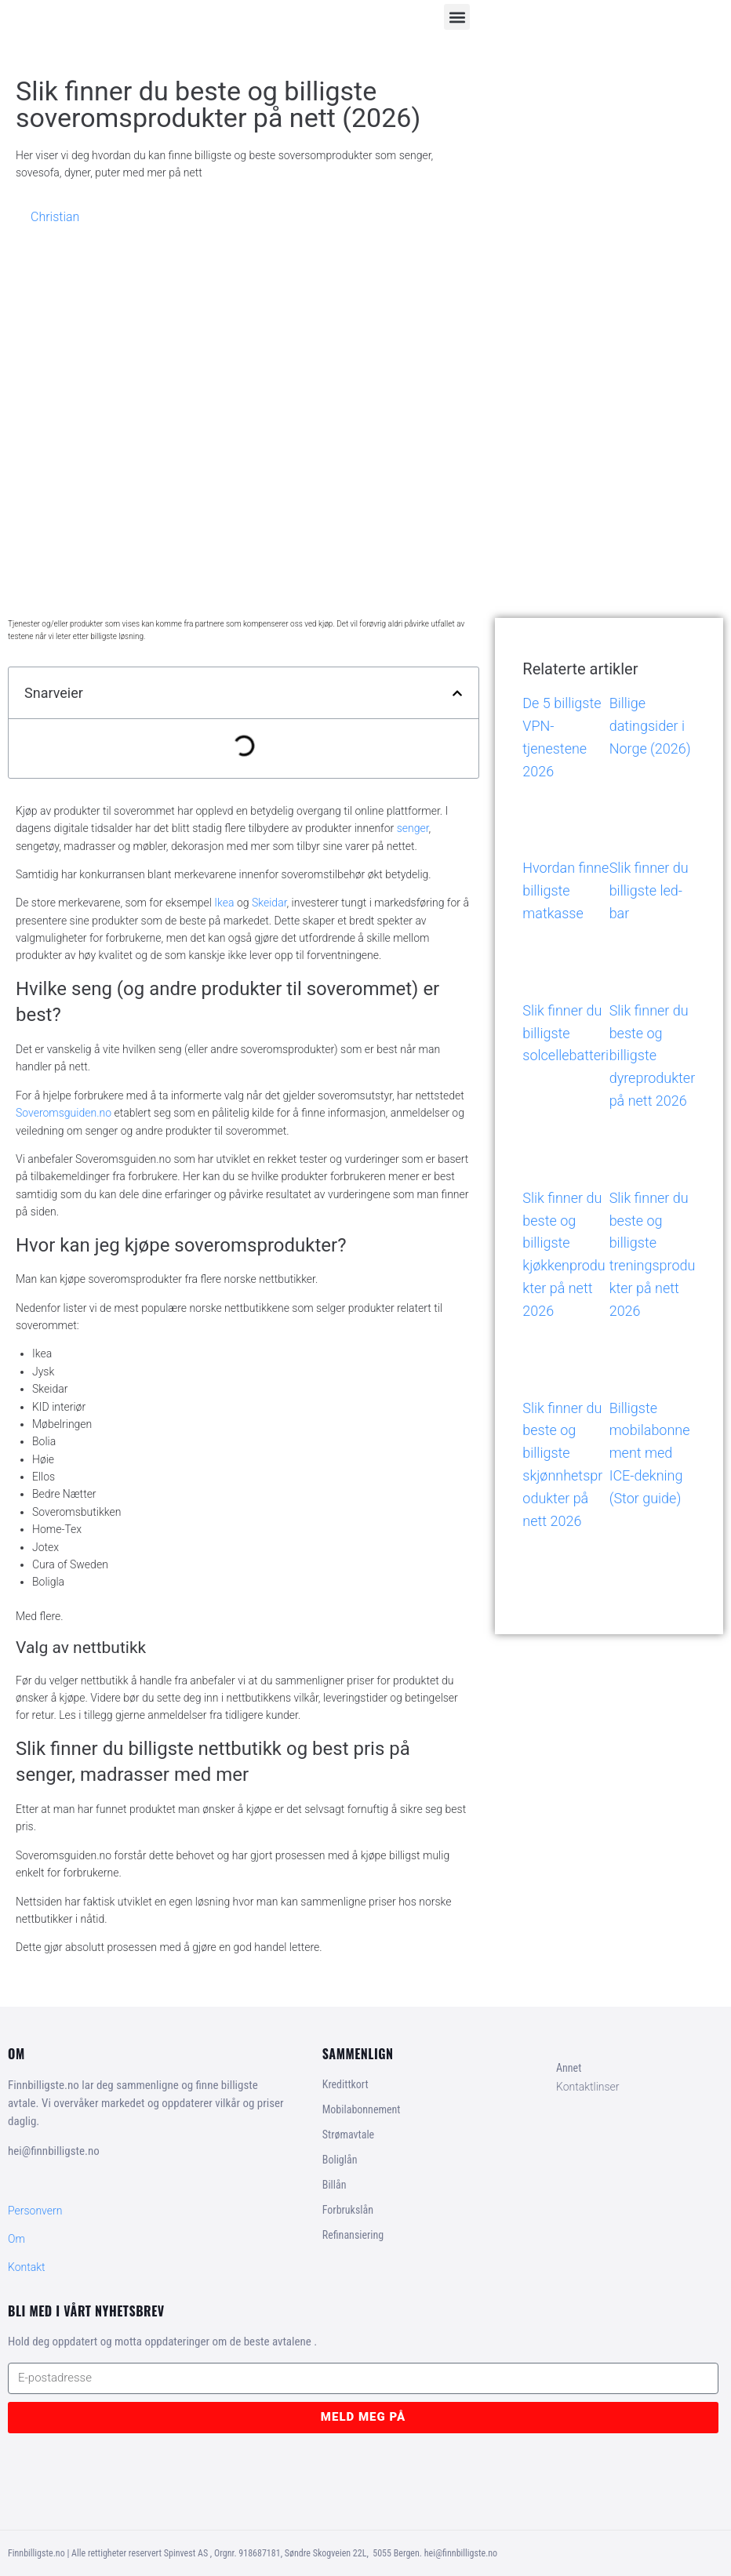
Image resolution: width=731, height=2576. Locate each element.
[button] (457, 17)
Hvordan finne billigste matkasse (565, 890)
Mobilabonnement (361, 2109)
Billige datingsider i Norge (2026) (650, 726)
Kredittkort (345, 2084)
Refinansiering (353, 2235)
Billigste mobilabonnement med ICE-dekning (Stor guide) (649, 1453)
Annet (568, 2068)
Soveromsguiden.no (63, 1112)
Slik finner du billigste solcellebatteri (565, 1033)
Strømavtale (348, 2134)
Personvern (35, 2210)
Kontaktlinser (588, 2086)
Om (16, 2239)
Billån (334, 2184)
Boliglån (340, 2159)
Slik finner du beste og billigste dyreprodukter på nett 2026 (652, 1055)
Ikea (224, 902)
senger (413, 828)
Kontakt (26, 2267)
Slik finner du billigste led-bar (649, 890)
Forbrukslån (347, 2210)
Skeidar (269, 902)
